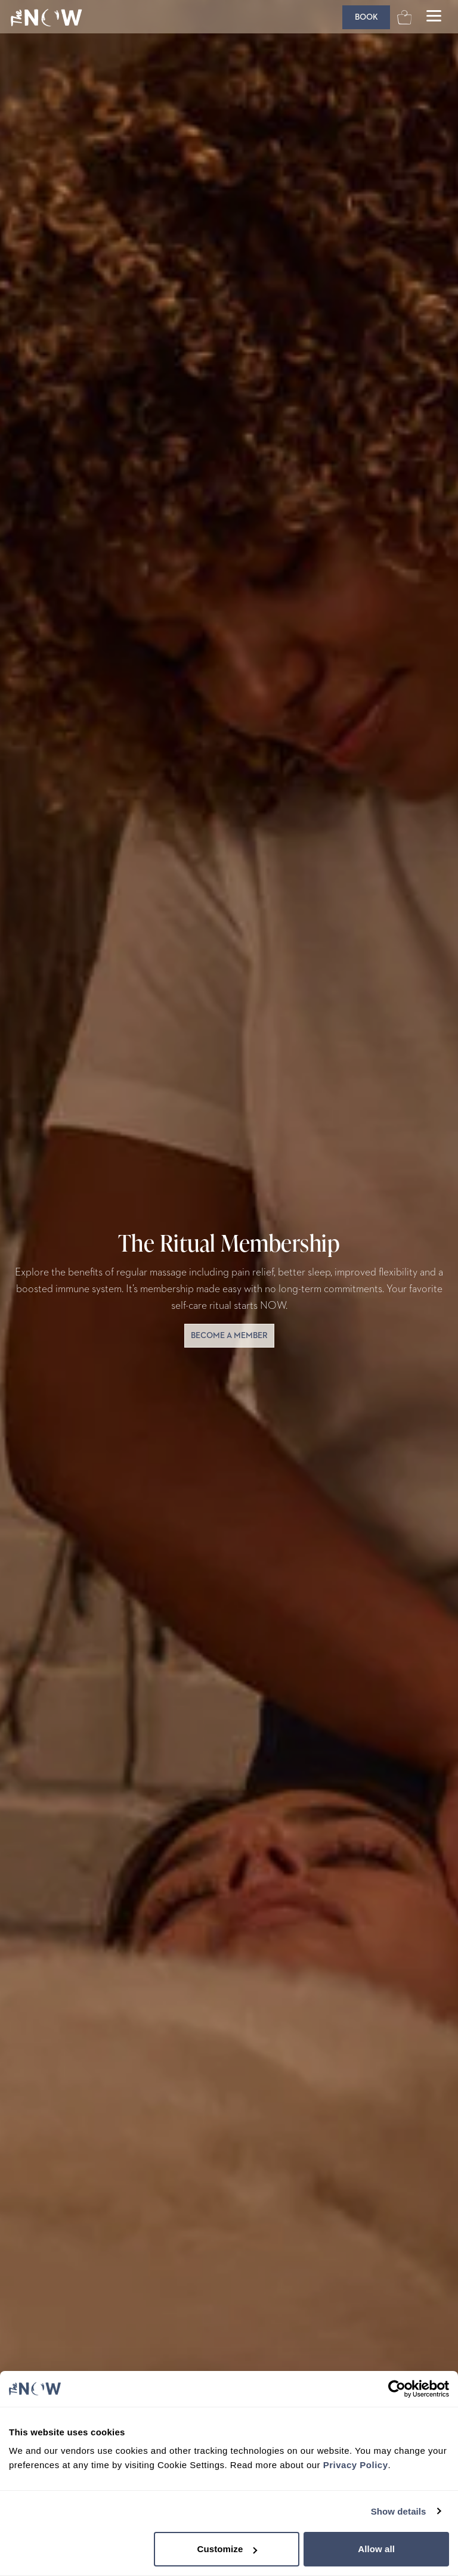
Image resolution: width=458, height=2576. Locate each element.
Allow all (376, 2549)
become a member (229, 1336)
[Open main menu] (433, 17)
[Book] (366, 17)
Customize (227, 2549)
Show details (398, 2511)
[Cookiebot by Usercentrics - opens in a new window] (397, 2389)
